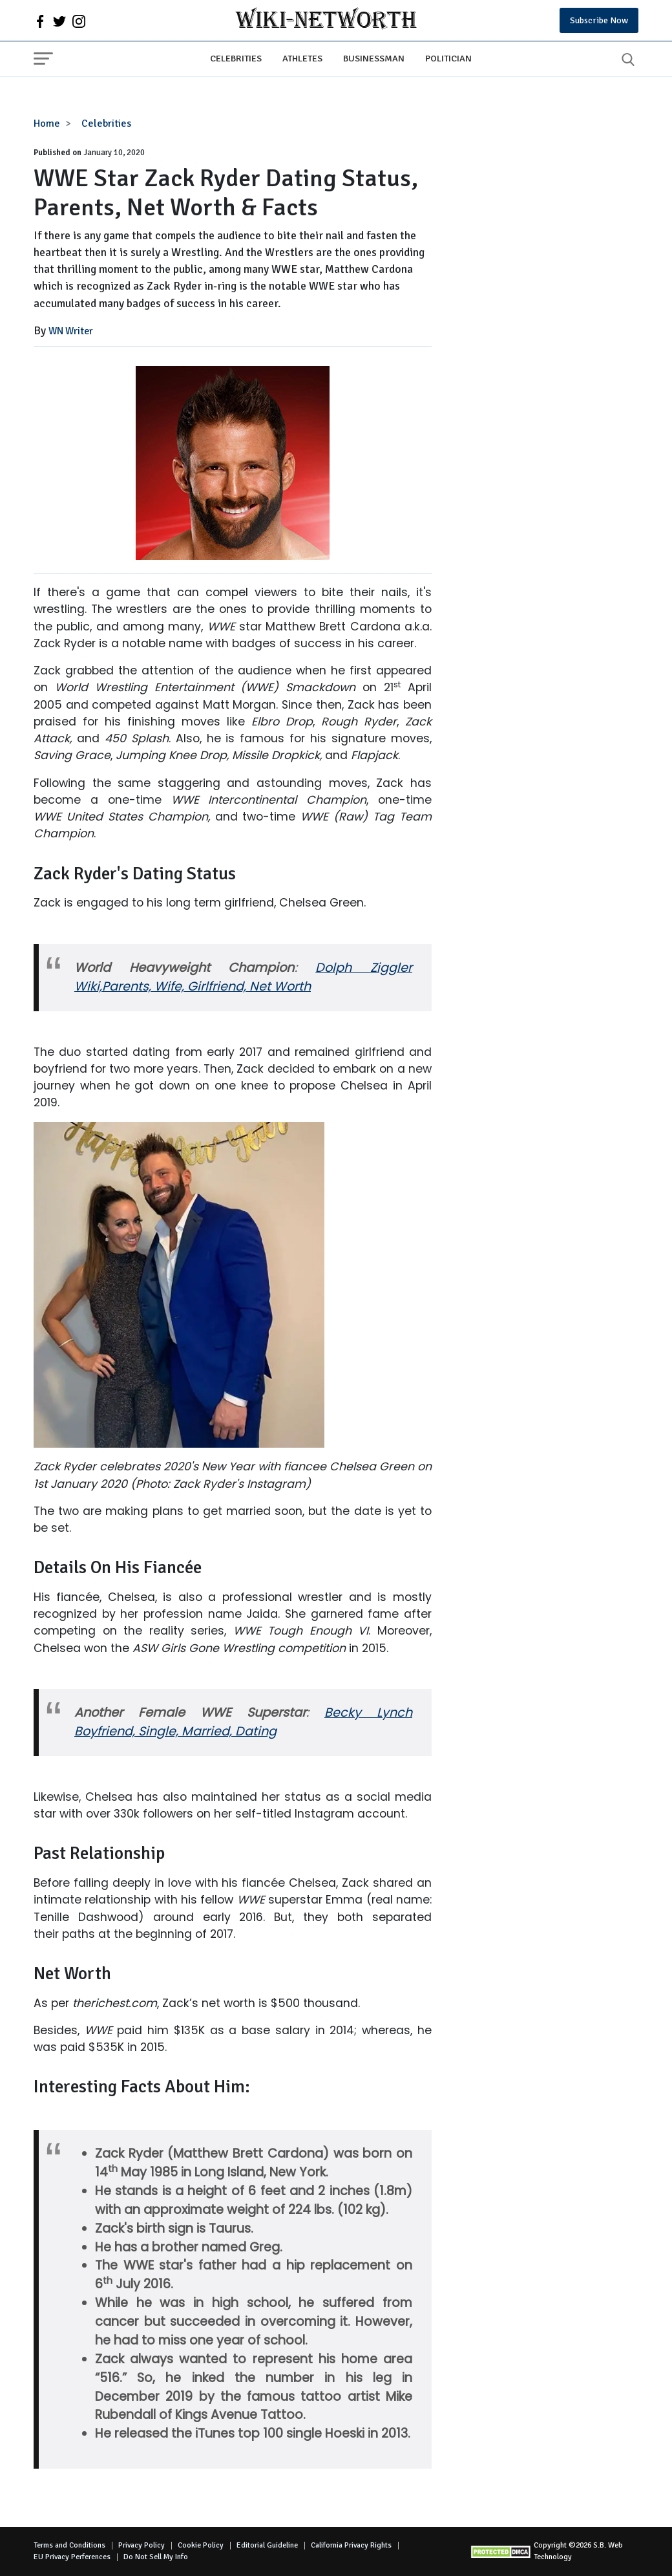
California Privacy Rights (351, 2545)
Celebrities (236, 58)
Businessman (373, 58)
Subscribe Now (599, 20)
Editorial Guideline (267, 2545)
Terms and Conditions (69, 2545)
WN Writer (70, 331)
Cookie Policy (201, 2545)
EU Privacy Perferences (72, 2557)
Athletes (302, 58)
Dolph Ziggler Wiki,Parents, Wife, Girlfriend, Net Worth (243, 977)
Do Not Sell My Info (155, 2557)
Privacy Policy (141, 2545)
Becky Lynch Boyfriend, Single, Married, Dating (243, 1722)
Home (47, 123)
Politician (448, 58)
